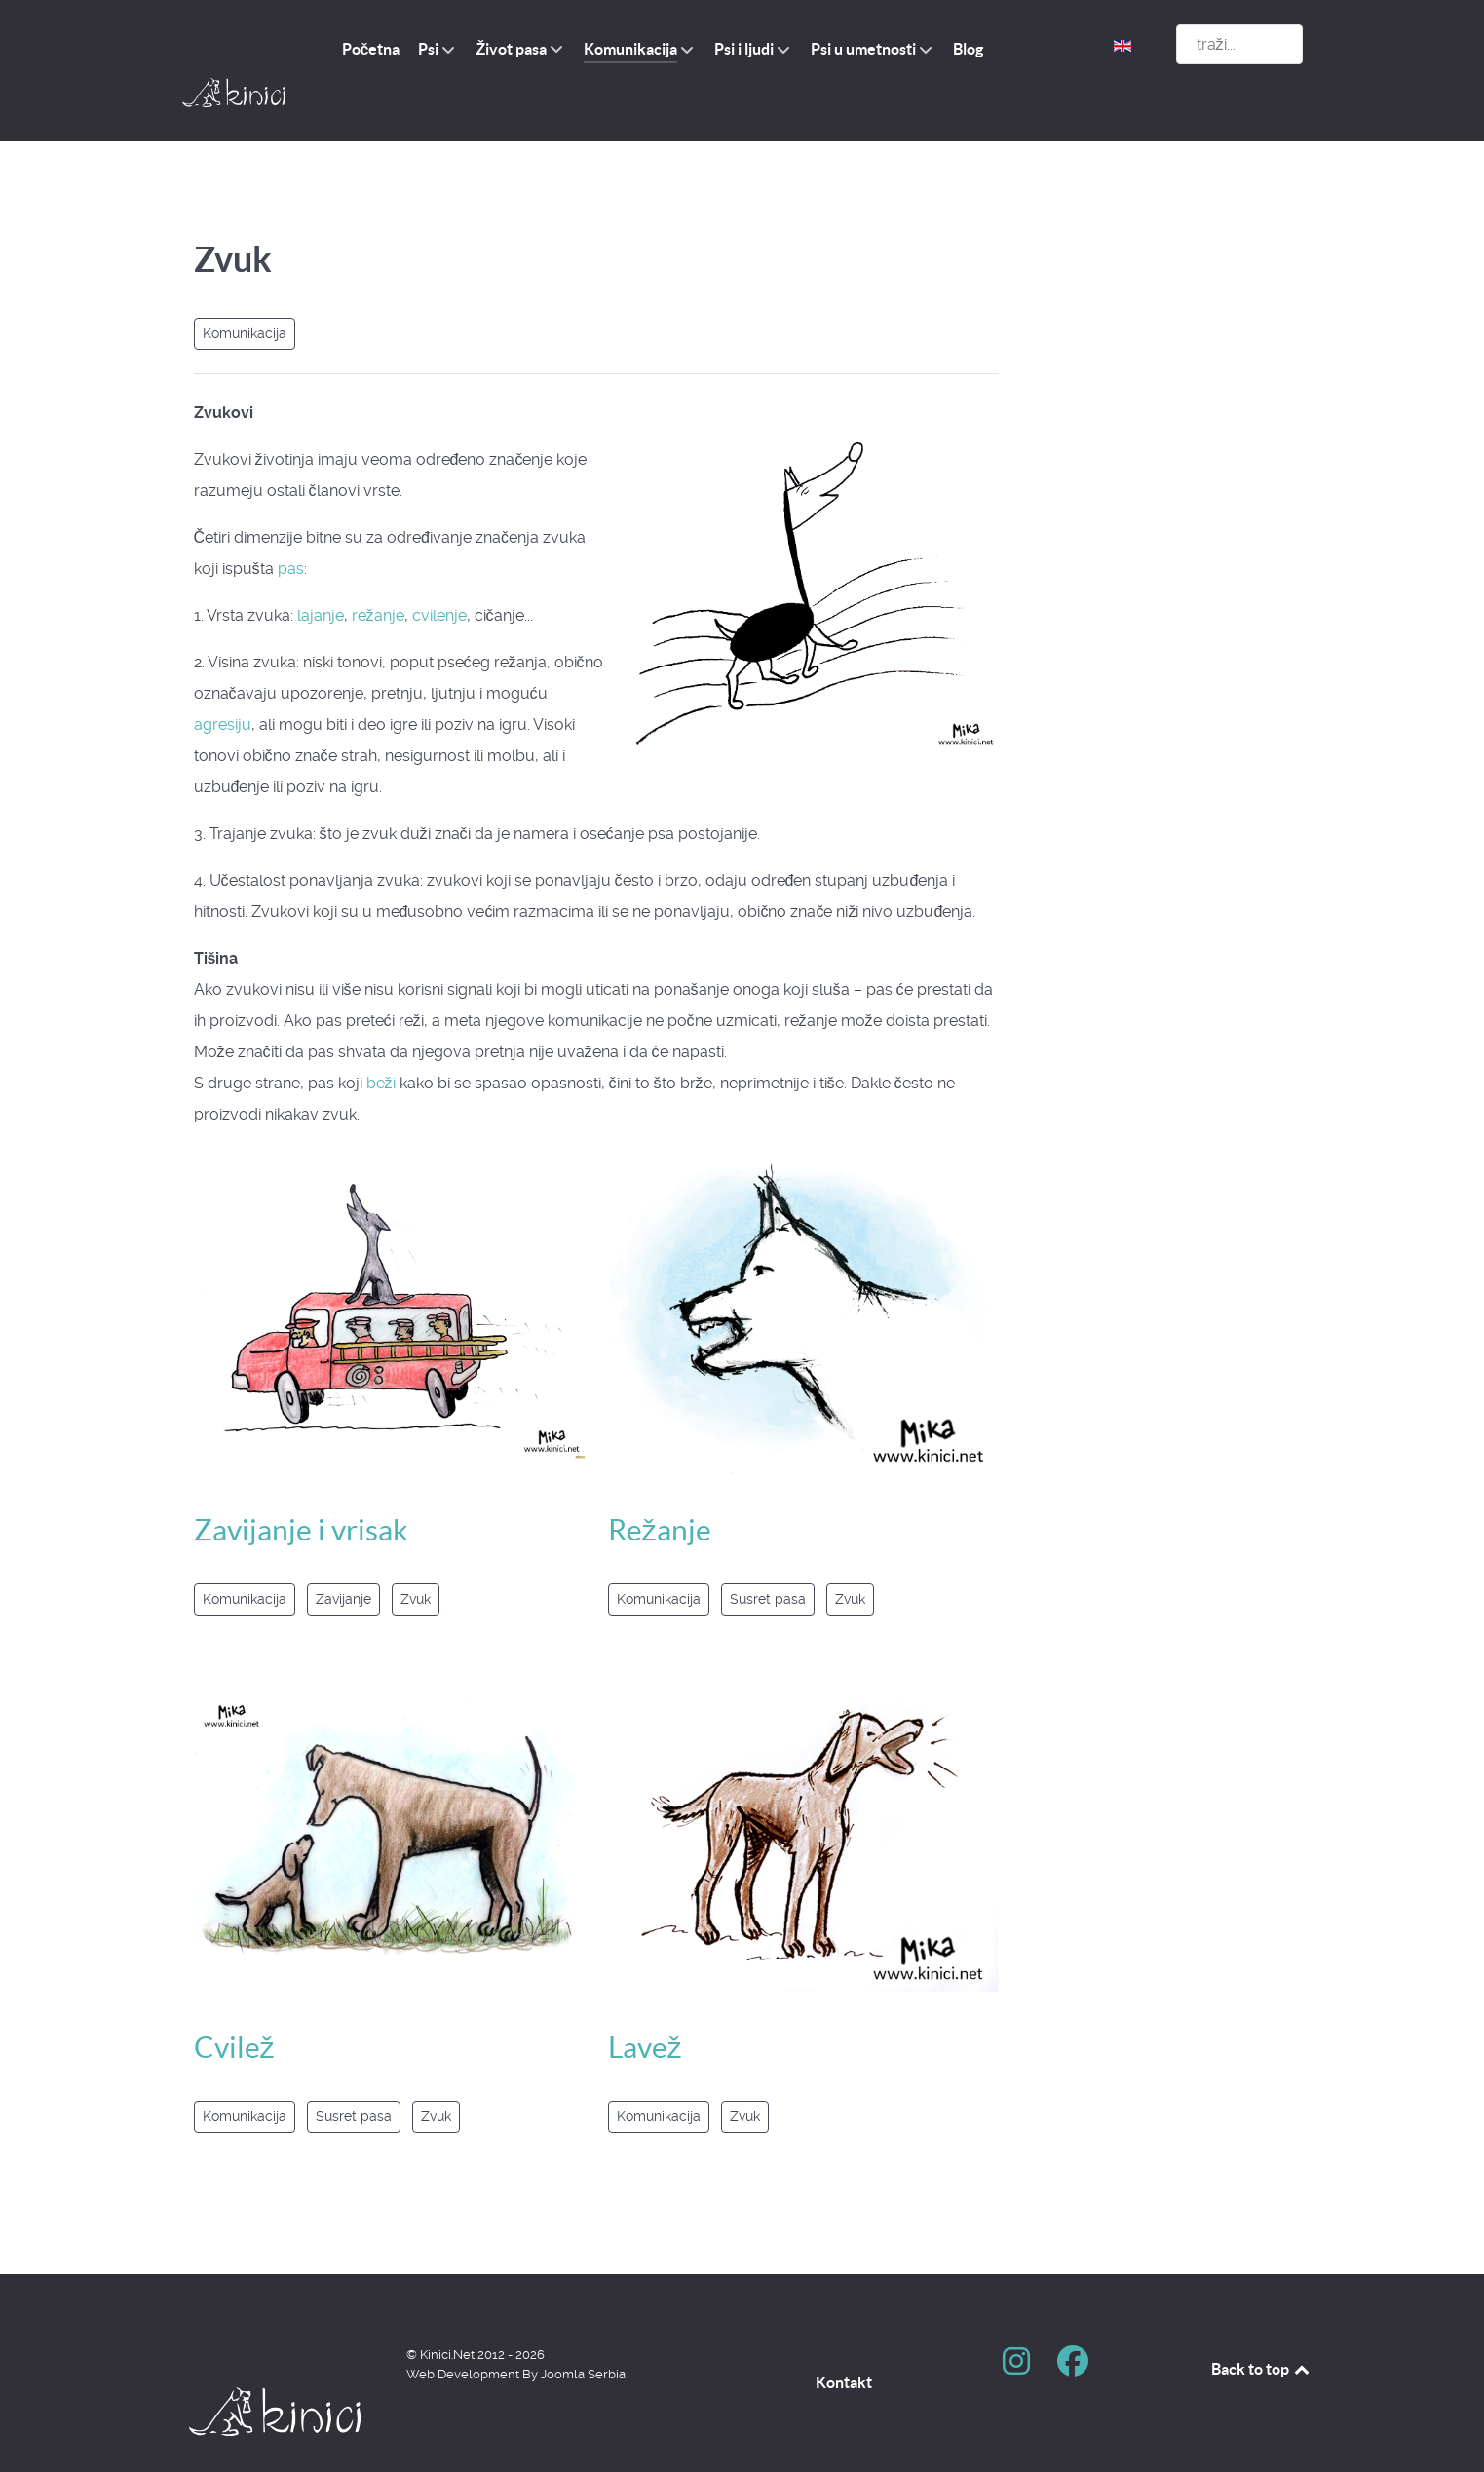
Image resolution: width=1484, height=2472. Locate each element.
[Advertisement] (1181, 461)
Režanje (659, 1485)
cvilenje (439, 571)
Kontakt (844, 2338)
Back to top (1262, 2325)
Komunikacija (244, 289)
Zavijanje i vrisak (301, 1485)
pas (291, 524)
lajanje (320, 571)
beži (381, 1039)
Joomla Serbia (583, 2330)
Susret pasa (354, 2072)
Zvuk (415, 1556)
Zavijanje (343, 1556)
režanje (378, 571)
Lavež (645, 2003)
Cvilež (234, 2003)
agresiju (222, 680)
